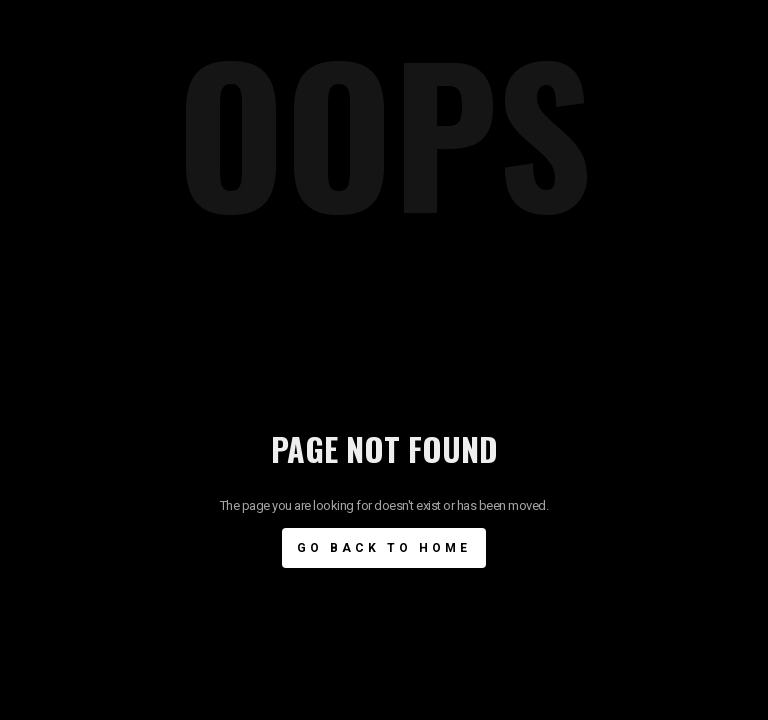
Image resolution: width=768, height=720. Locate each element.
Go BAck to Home (384, 548)
